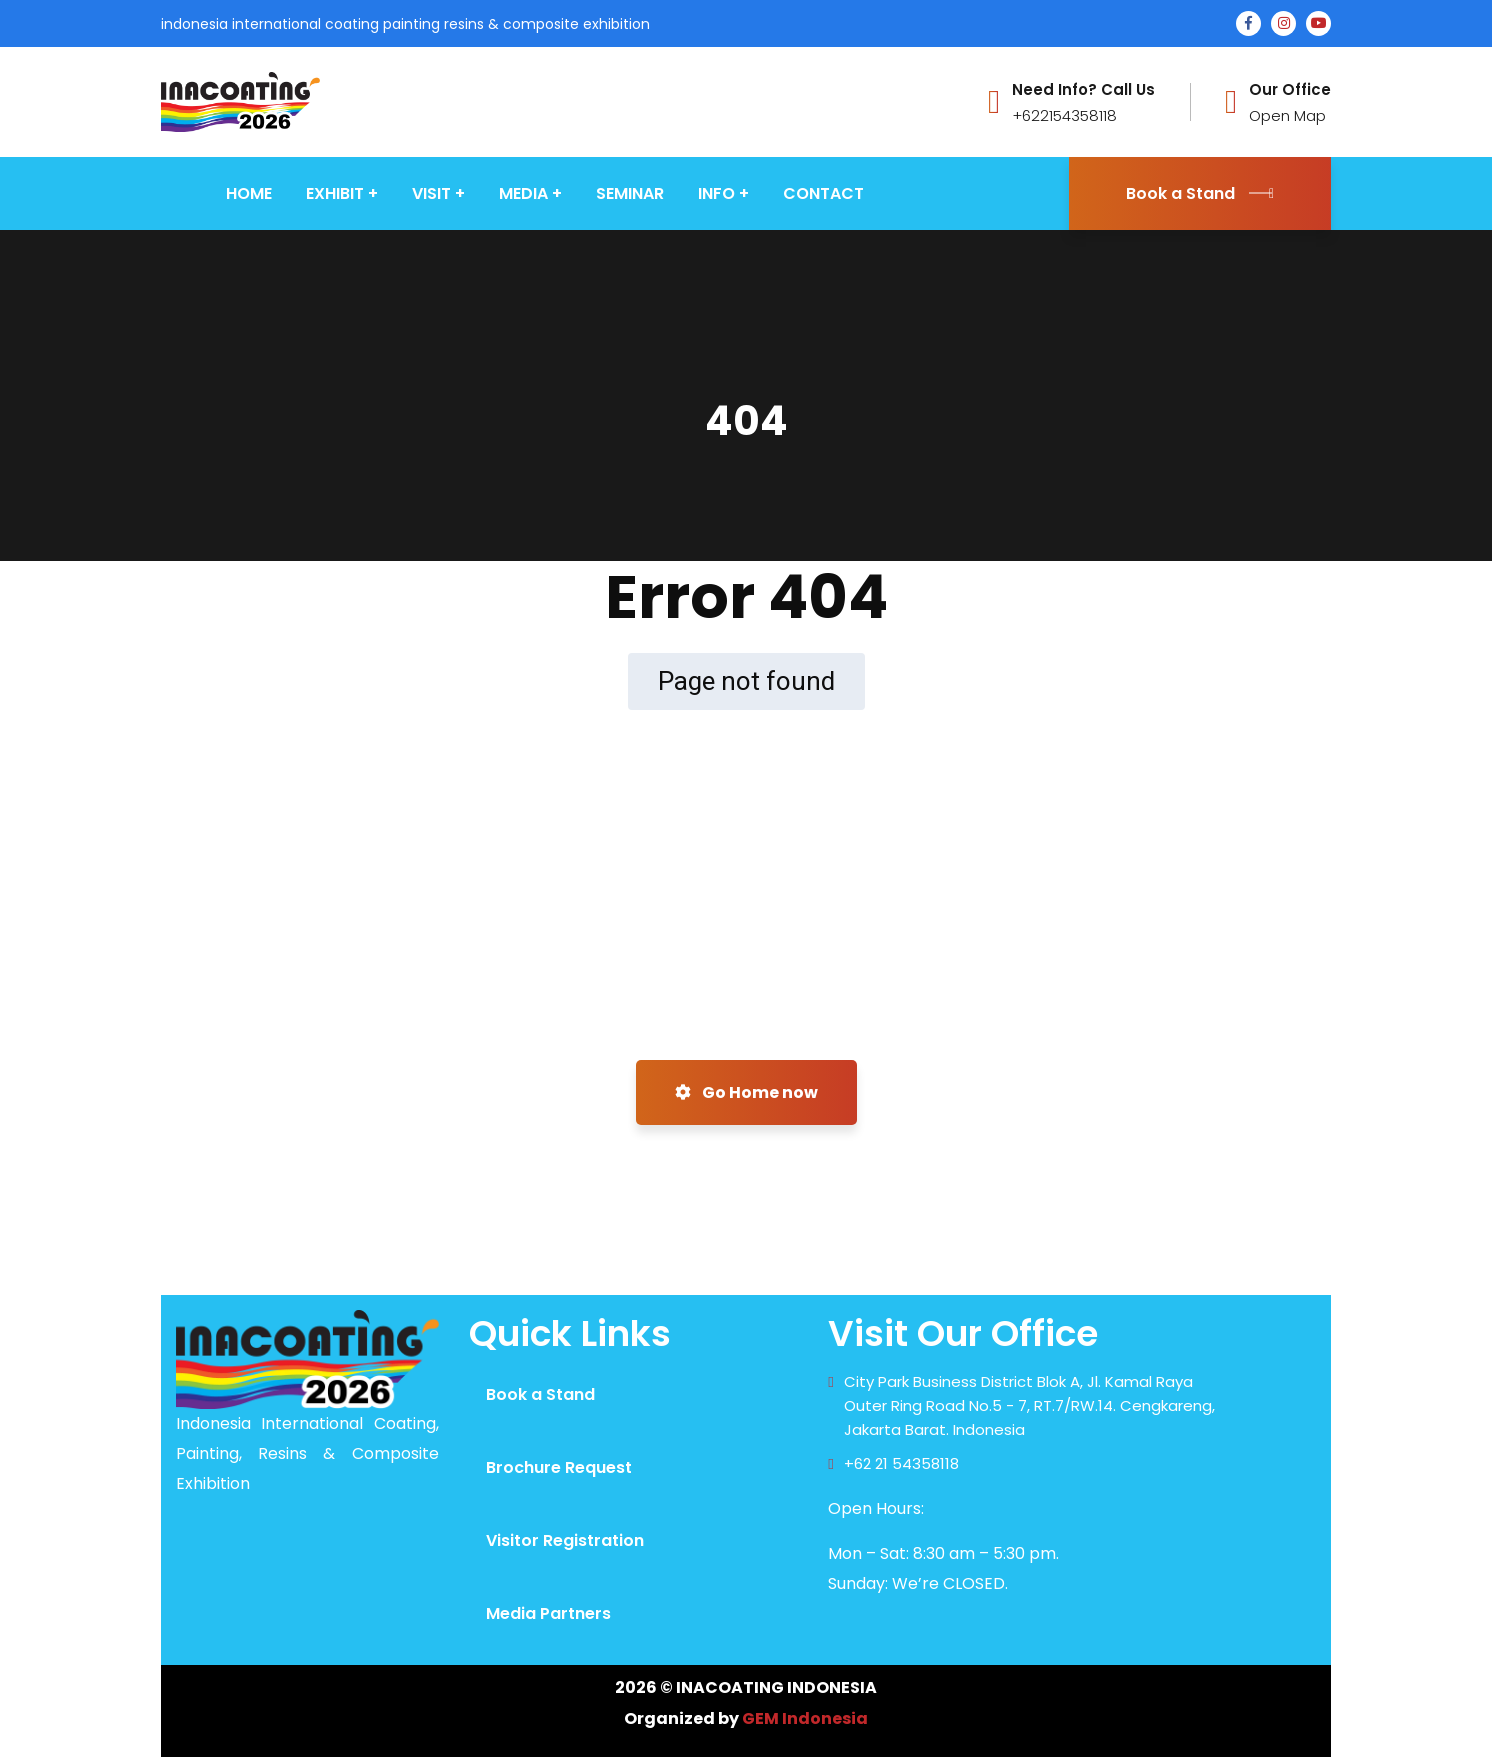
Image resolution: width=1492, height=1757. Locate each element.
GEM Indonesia (805, 1718)
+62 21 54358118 (901, 1463)
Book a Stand (1200, 193)
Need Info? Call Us (1083, 90)
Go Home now (746, 1092)
